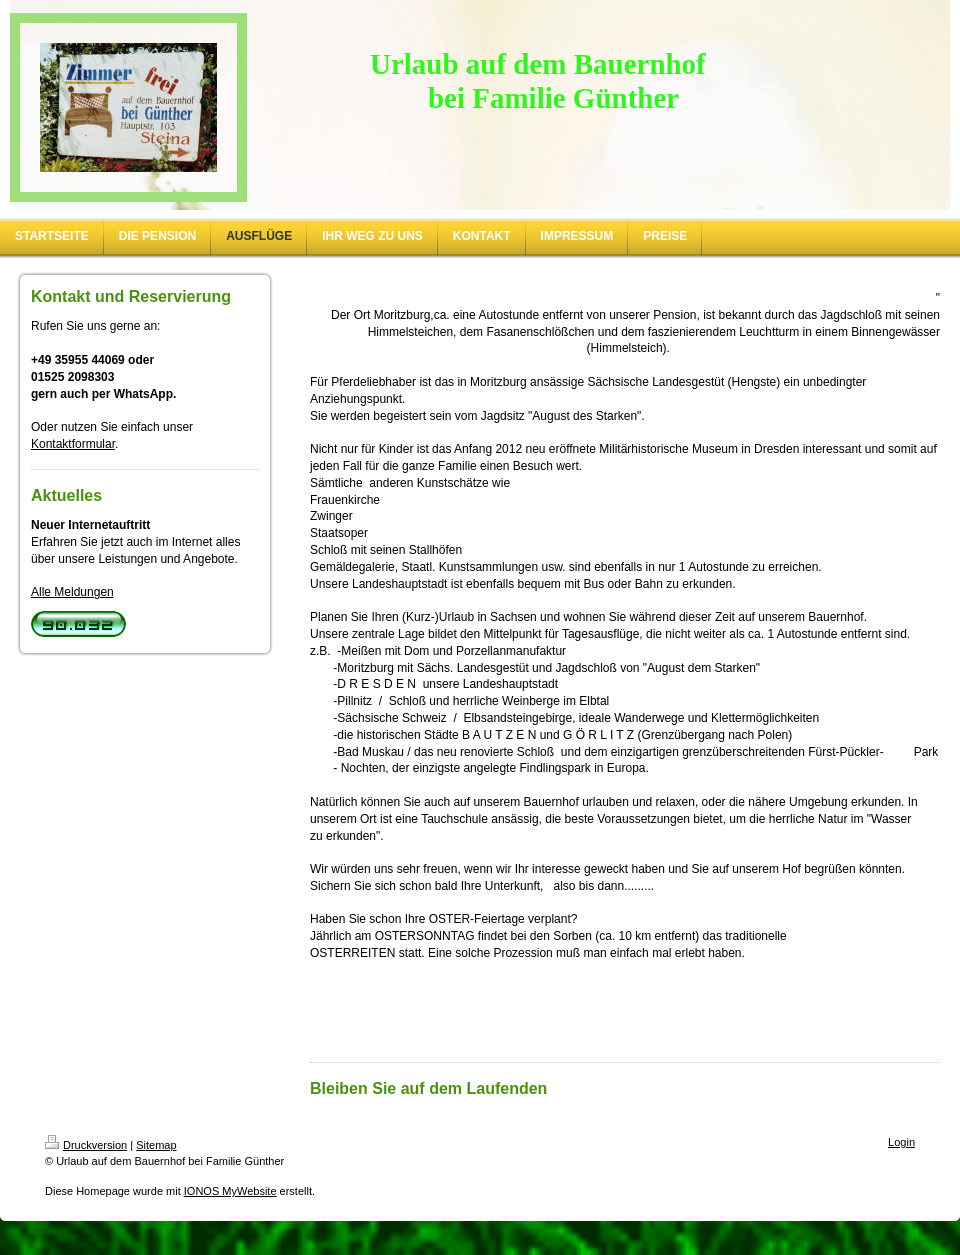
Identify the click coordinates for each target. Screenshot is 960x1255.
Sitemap (156, 1145)
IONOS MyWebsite (230, 1191)
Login (901, 1142)
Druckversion (86, 1145)
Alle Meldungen (72, 592)
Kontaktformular (73, 444)
